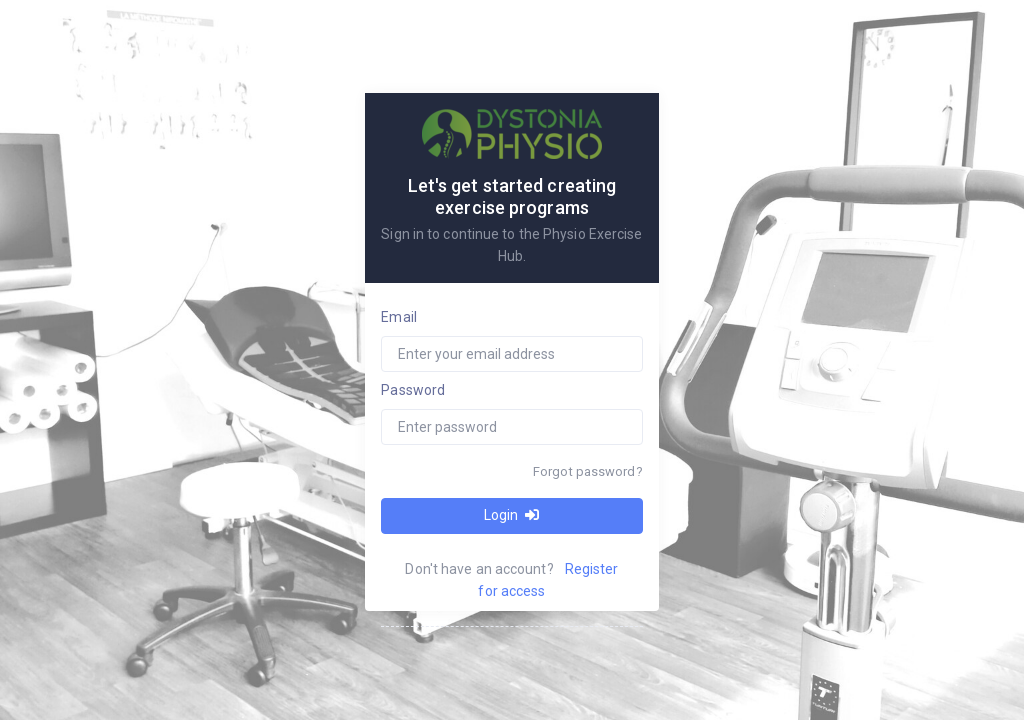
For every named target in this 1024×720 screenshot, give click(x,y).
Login (511, 515)
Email (399, 317)
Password (413, 390)
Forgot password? (588, 471)
